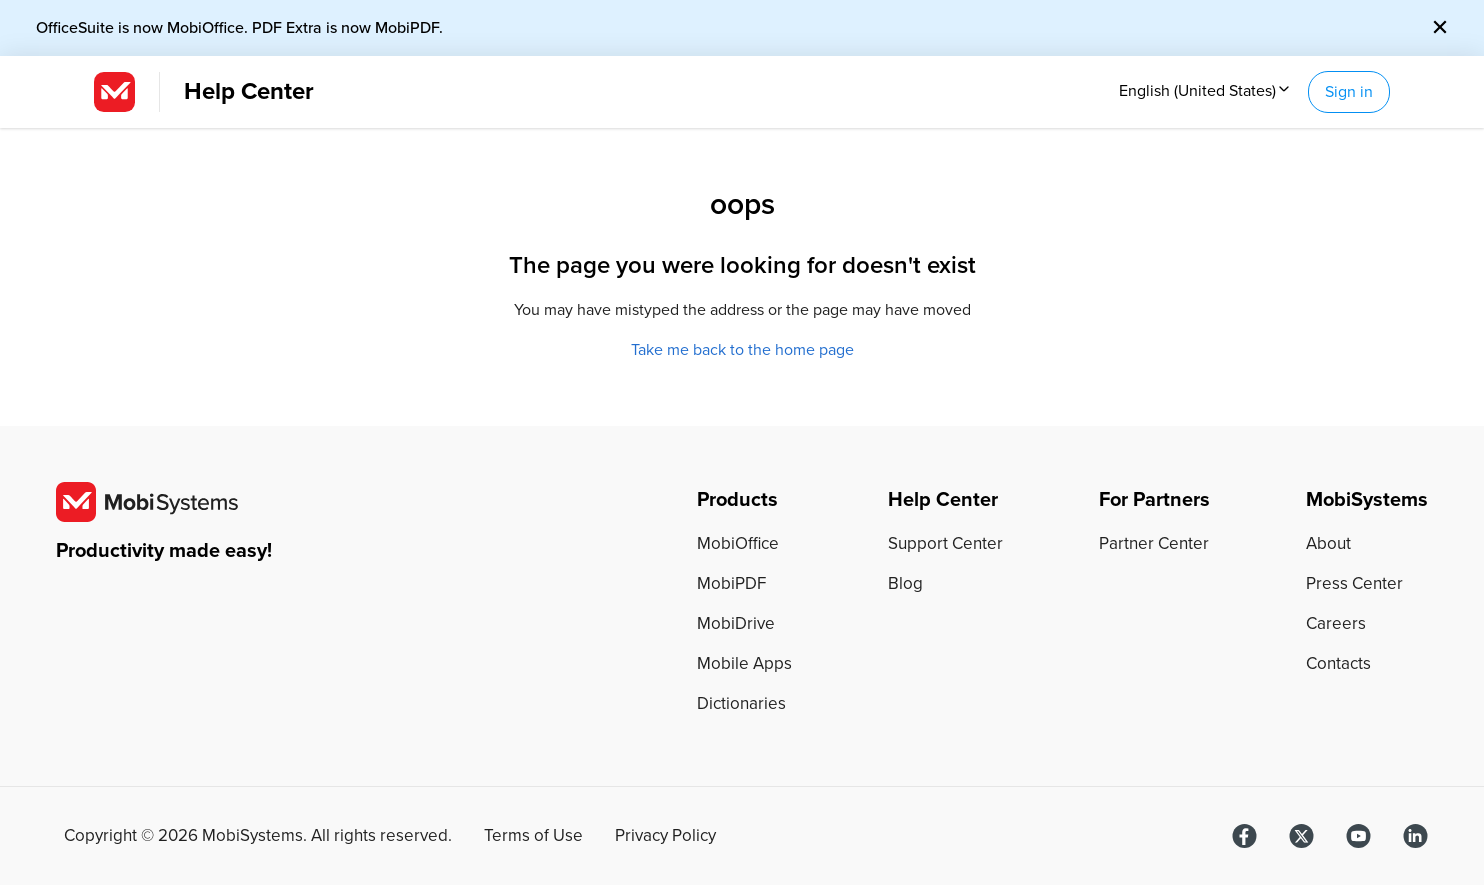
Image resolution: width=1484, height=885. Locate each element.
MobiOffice (738, 543)
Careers (1336, 623)
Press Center (1354, 583)
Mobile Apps (744, 663)
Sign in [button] (1349, 92)
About (1328, 543)
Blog (905, 583)
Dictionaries (741, 703)
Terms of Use (533, 836)
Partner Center (1154, 543)
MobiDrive (736, 623)
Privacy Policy (665, 836)
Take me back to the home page (742, 350)
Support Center (945, 543)
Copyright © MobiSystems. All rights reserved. (258, 836)
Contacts (1338, 663)
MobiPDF (731, 583)
